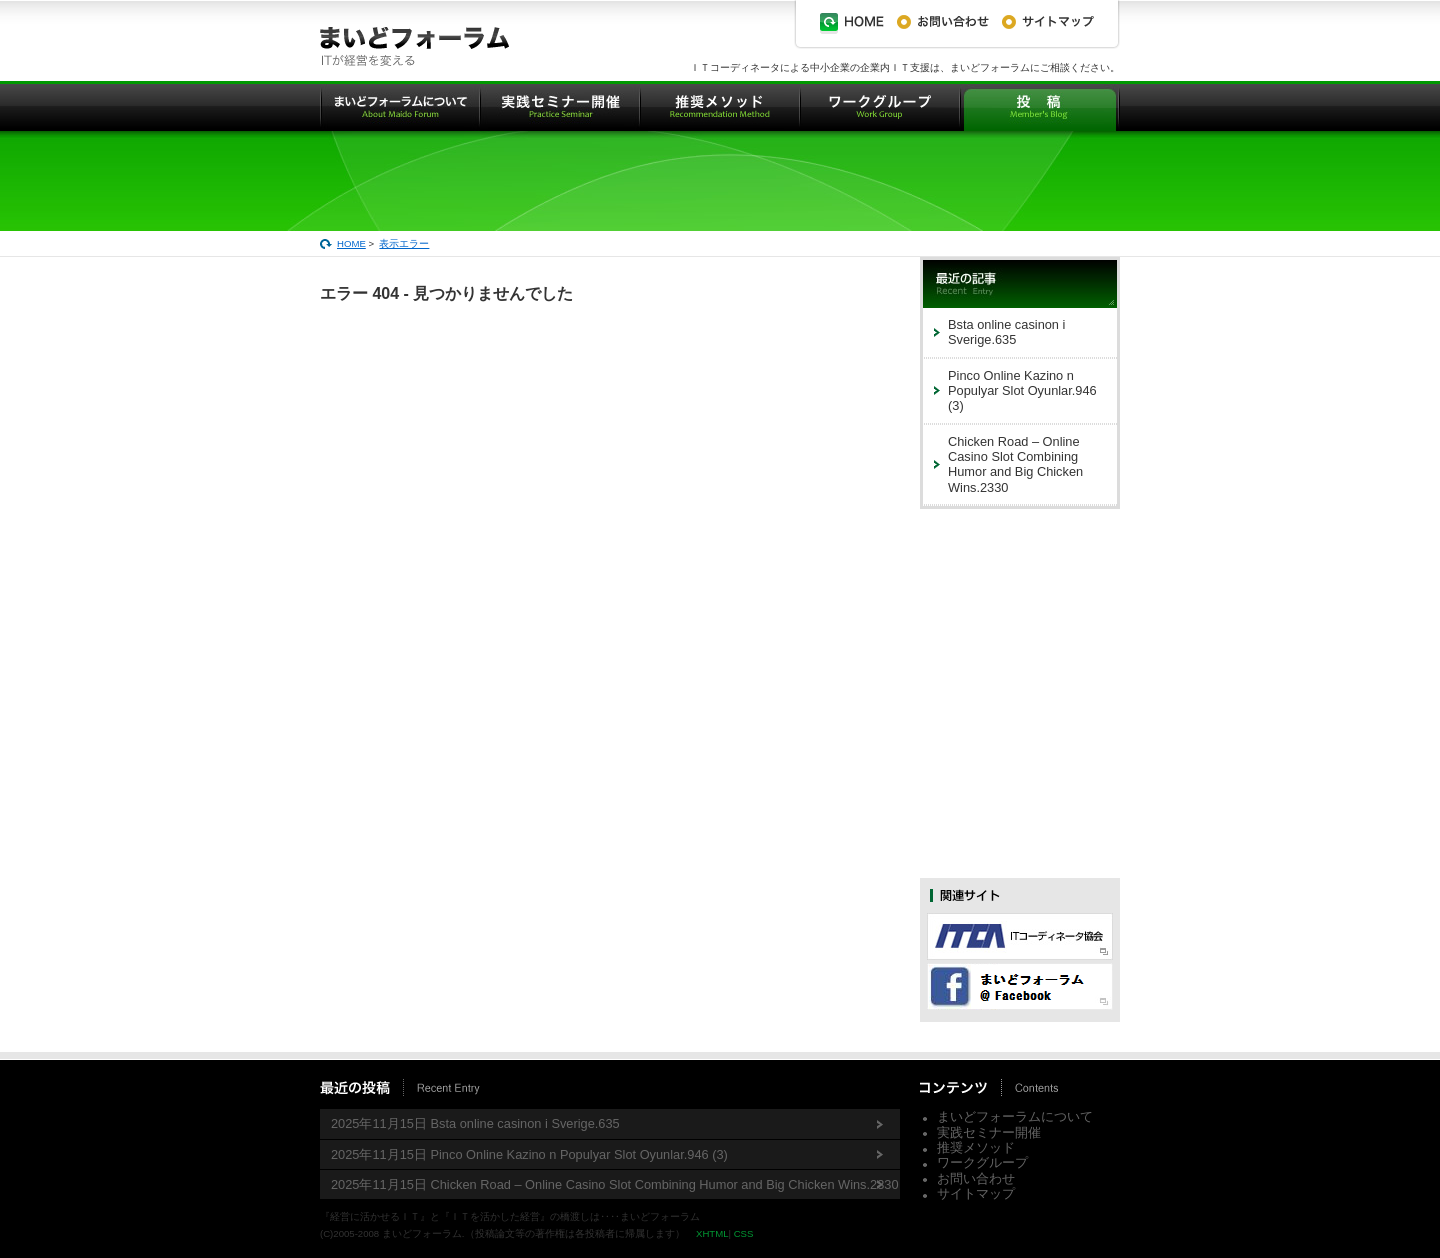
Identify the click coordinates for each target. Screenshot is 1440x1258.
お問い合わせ (976, 1178)
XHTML (712, 1233)
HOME (351, 243)
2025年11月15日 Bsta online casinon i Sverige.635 (475, 1123)
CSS (744, 1233)
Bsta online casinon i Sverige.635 (1006, 332)
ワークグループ (982, 1162)
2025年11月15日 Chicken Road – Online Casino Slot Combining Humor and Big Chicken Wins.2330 (615, 1184)
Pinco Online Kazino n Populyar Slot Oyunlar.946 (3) (1022, 391)
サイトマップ (976, 1193)
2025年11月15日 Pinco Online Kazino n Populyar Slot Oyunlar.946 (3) (529, 1154)
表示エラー (404, 243)
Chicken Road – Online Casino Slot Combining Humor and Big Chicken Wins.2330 (1015, 464)
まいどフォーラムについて (1015, 1116)
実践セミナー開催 (989, 1132)
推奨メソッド (976, 1147)
